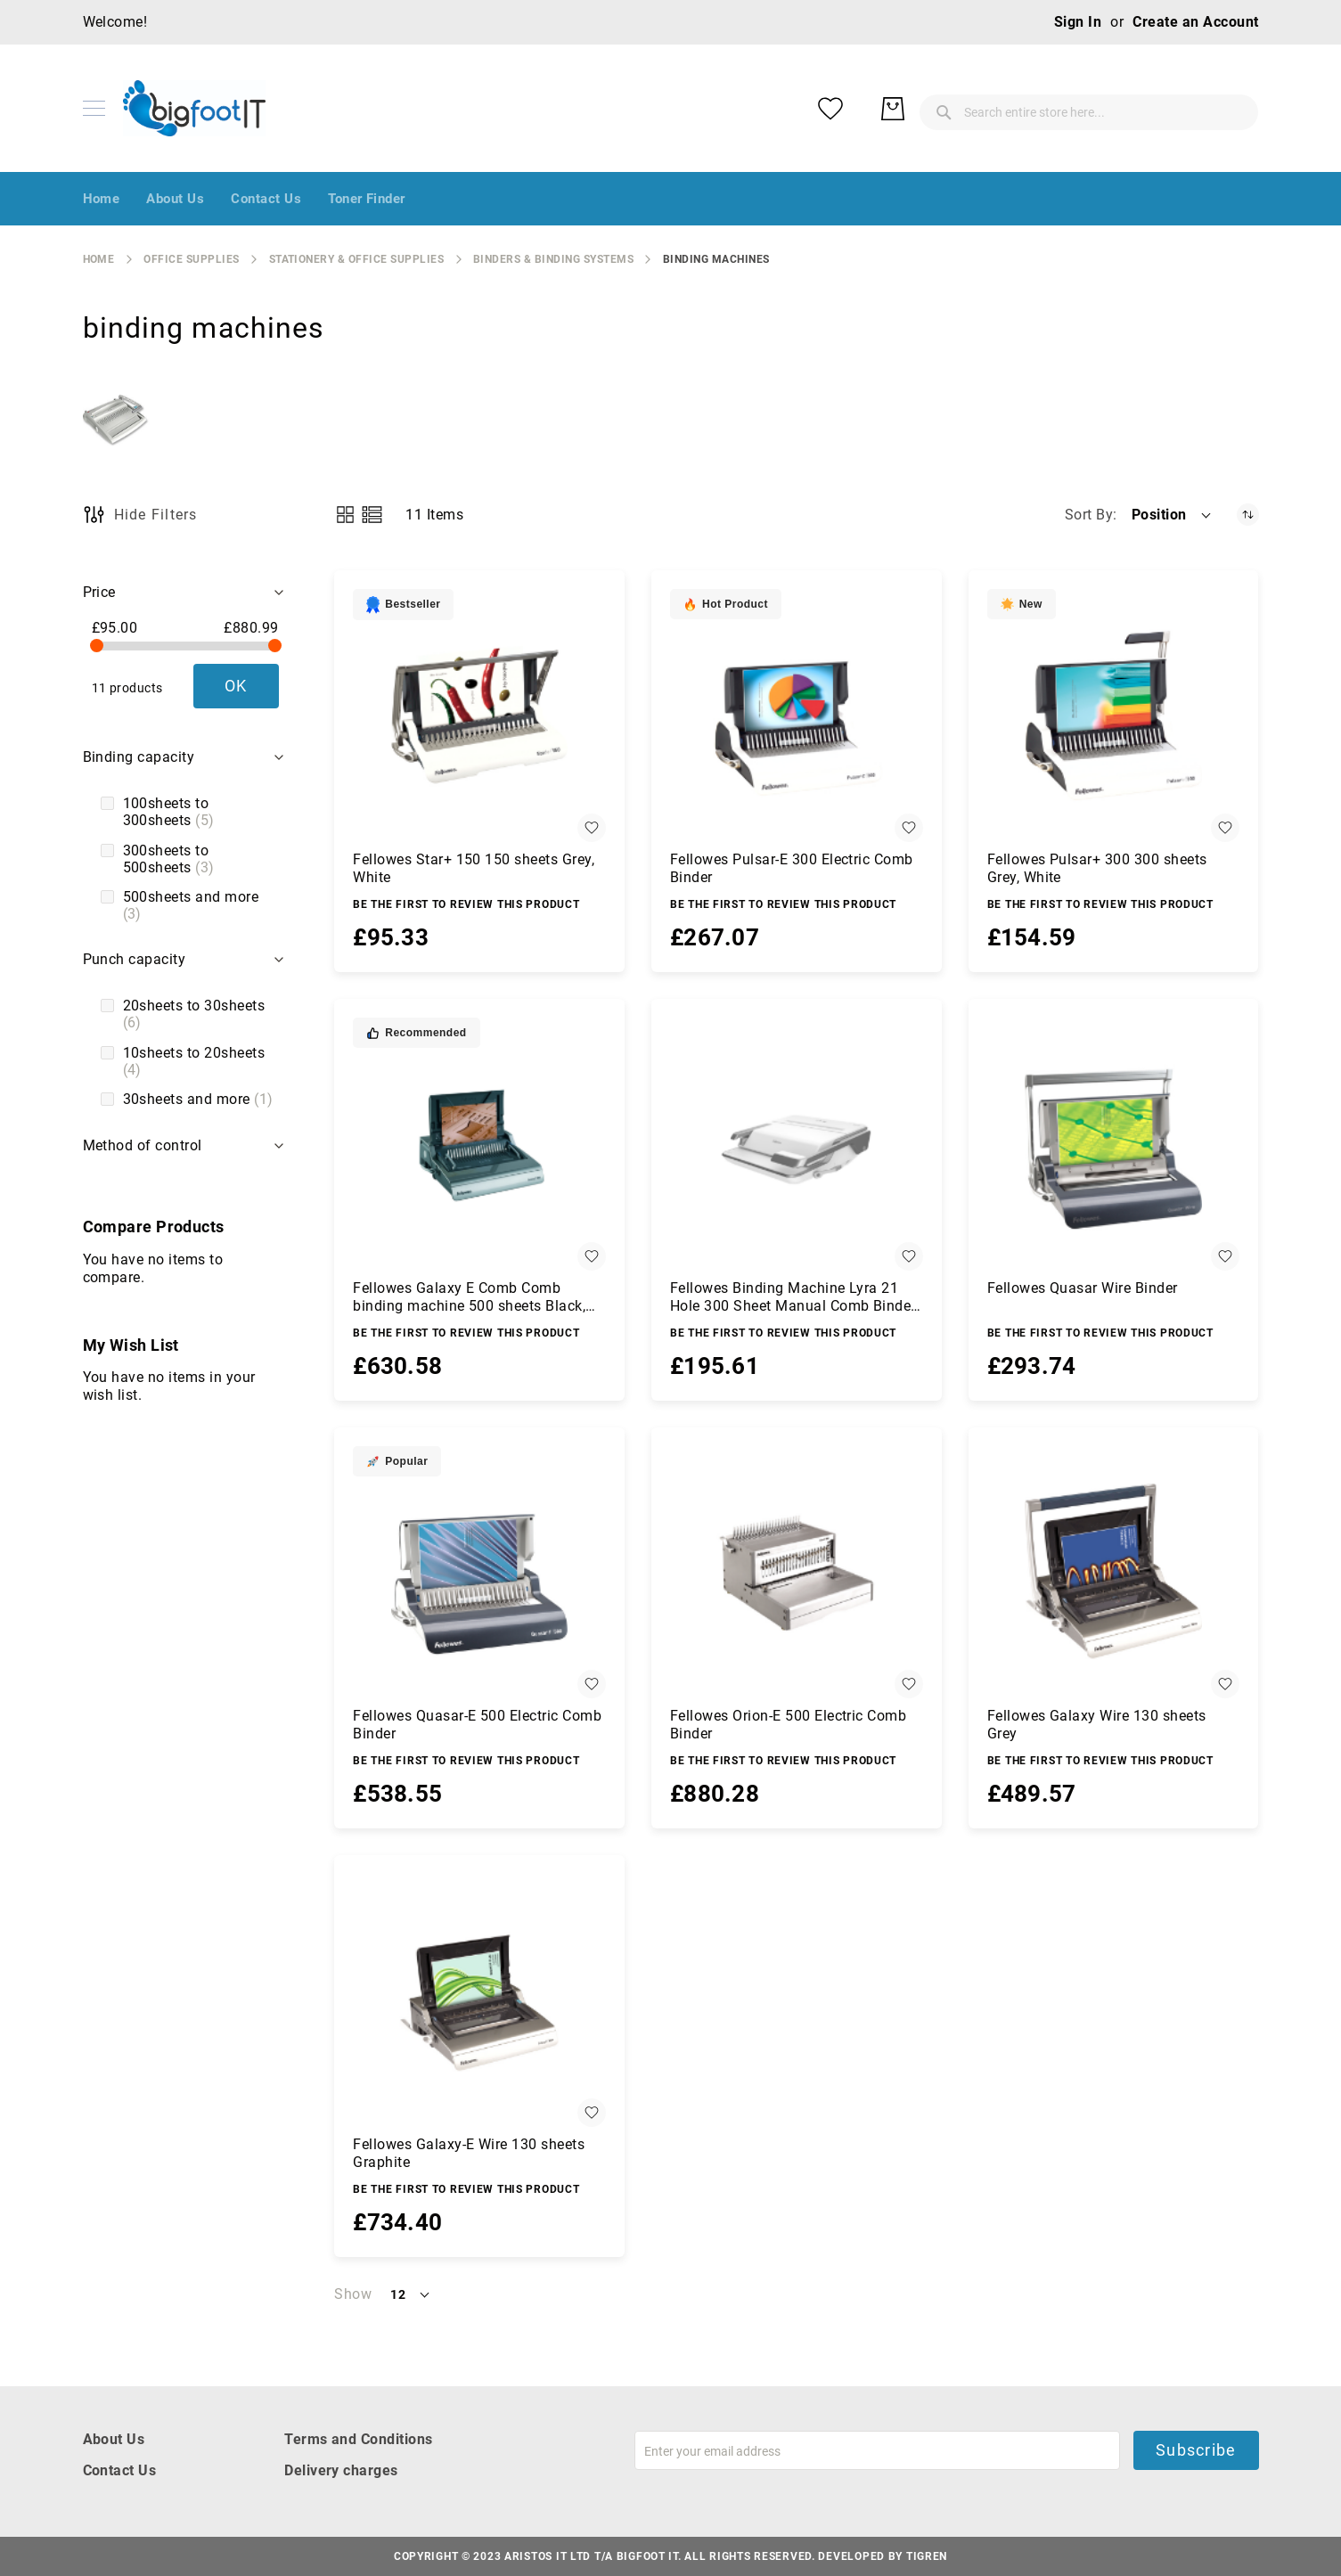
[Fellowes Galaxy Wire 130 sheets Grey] (1113, 1572)
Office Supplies (191, 259)
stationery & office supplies (356, 259)
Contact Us (120, 2470)
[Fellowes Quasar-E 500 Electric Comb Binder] (479, 1572)
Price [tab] (99, 592)
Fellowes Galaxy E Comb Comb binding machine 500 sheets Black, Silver (469, 1297)
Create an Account (1195, 21)
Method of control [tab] (142, 1145)
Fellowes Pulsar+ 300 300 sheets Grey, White (1097, 868)
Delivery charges (341, 2470)
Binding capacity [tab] (139, 756)
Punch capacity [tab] (134, 959)
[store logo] (194, 108)
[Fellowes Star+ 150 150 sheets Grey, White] (479, 715)
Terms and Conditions (358, 2439)
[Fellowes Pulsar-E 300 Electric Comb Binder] (796, 715)
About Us (114, 2439)
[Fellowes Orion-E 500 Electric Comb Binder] (796, 1572)
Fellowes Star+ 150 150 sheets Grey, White (473, 868)
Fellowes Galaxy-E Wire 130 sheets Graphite (469, 2153)
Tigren (926, 2556)
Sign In (1077, 21)
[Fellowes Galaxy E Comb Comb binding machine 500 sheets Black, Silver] (479, 1144)
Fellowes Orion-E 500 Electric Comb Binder (788, 1724)
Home (99, 259)
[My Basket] (1232, 109)
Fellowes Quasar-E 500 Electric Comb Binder (477, 1724)
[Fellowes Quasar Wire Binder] (1113, 1144)
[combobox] (947, 109)
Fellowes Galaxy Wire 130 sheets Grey (1096, 1724)
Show (353, 2294)
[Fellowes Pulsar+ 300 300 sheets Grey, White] (1113, 715)
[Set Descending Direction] (1248, 514)
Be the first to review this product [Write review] (466, 904)
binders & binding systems (553, 259)
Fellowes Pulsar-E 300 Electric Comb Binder (791, 868)
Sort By (1089, 514)
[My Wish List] (1170, 109)
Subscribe (1196, 2450)
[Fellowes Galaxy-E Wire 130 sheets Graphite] (479, 2000)
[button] (1172, 515)
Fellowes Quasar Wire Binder (1082, 1288)
